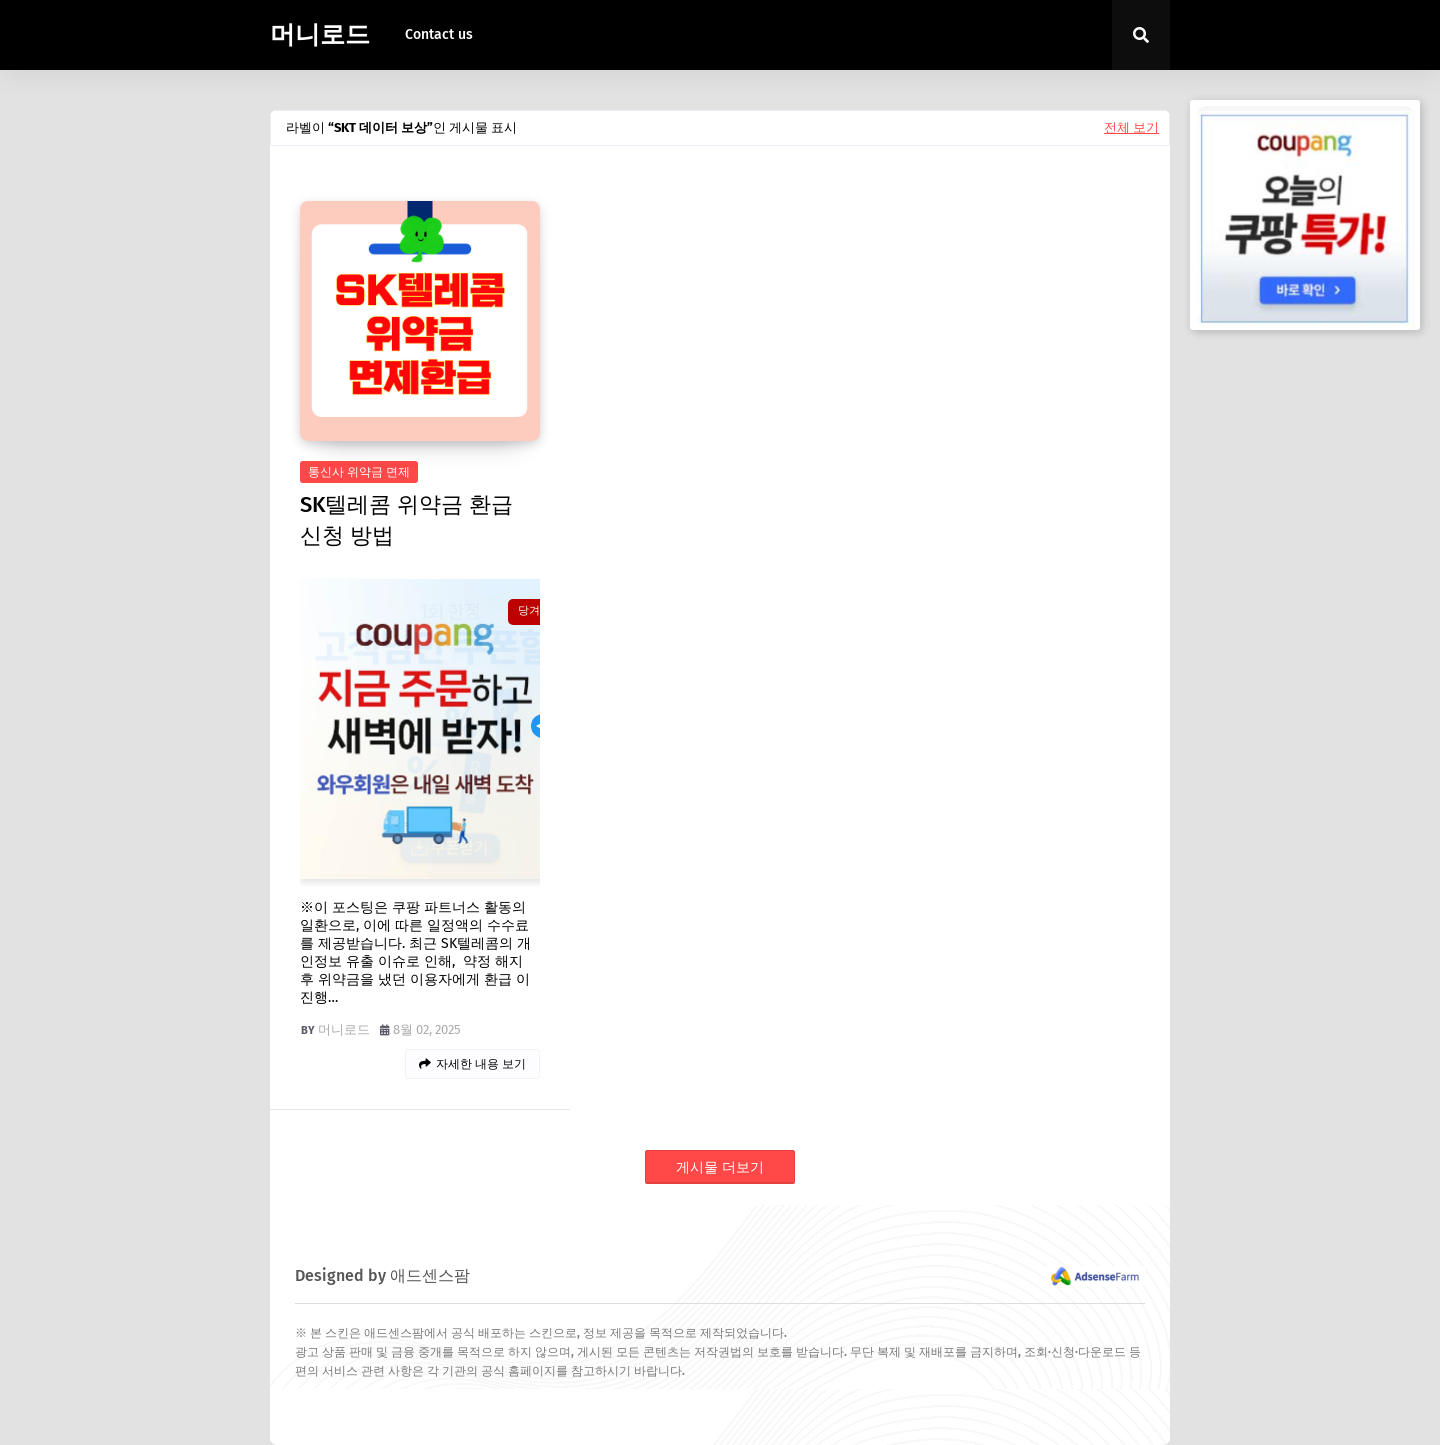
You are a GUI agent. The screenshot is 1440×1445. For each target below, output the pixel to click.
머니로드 (320, 35)
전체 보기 (1131, 127)
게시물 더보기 (720, 1167)
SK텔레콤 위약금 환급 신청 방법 (406, 520)
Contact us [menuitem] (439, 34)
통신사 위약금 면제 (359, 472)
